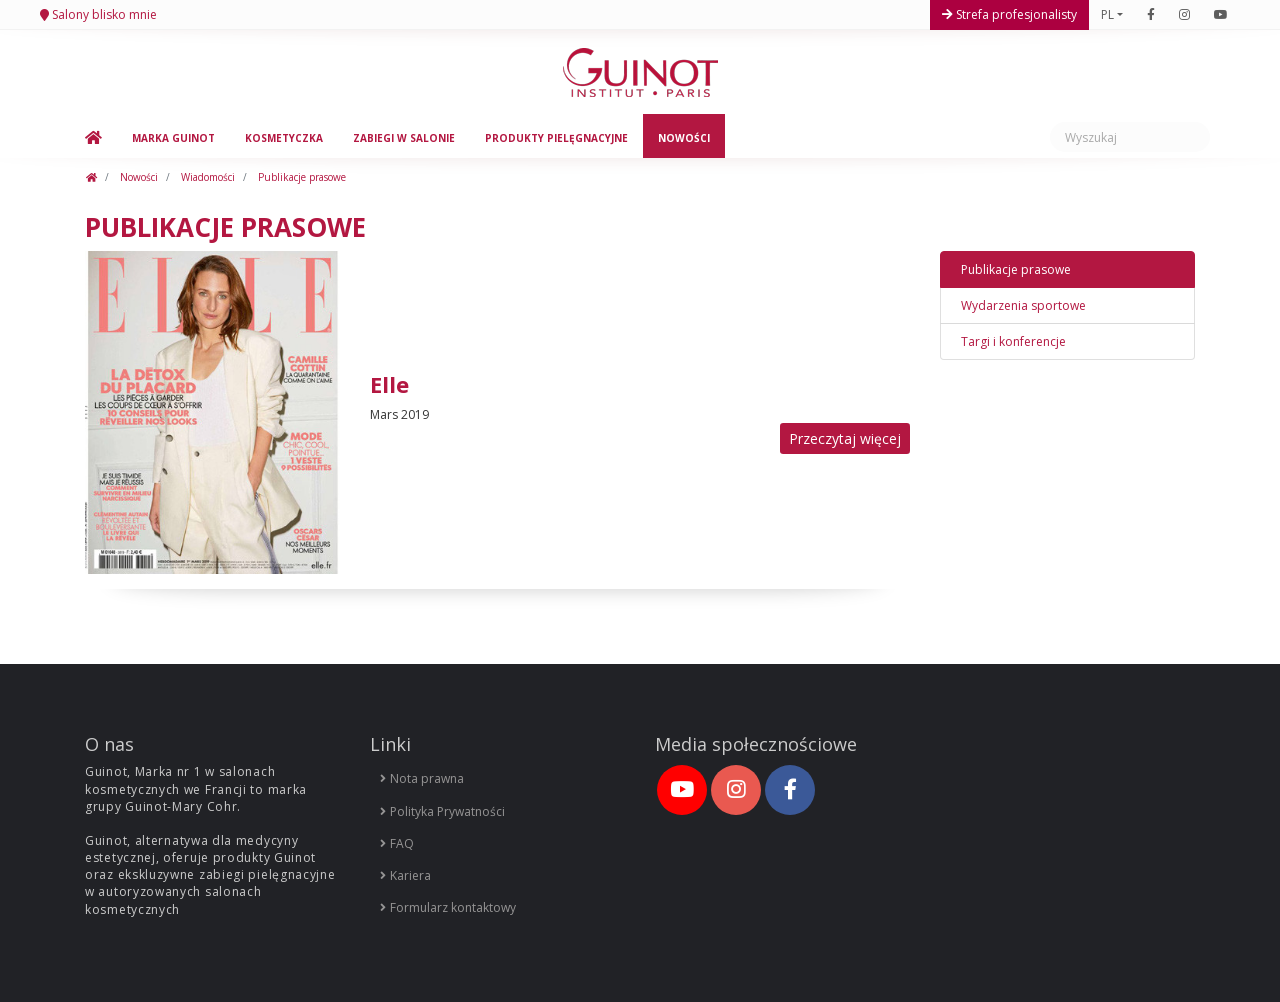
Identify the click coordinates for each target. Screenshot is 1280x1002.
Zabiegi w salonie (404, 138)
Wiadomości (206, 177)
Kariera (405, 875)
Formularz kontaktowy (448, 907)
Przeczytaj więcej (845, 438)
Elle (389, 384)
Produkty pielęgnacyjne (556, 138)
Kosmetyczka (284, 138)
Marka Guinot (173, 138)
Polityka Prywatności (442, 811)
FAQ (397, 843)
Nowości (684, 138)
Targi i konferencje (1013, 341)
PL (1107, 14)
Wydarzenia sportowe (1023, 305)
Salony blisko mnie (103, 14)
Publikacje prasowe (300, 177)
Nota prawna (422, 778)
